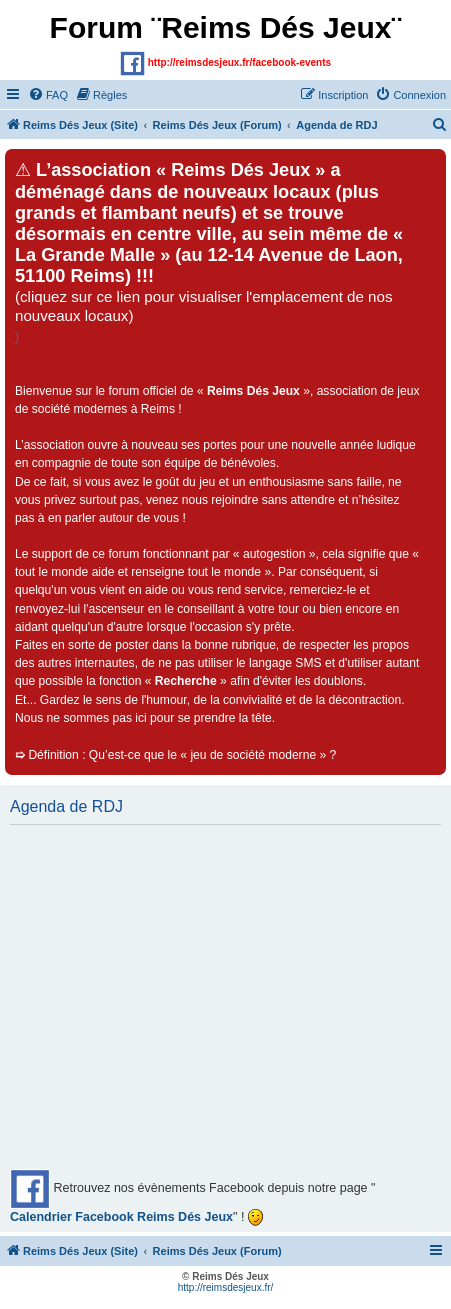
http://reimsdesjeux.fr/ (226, 1287)
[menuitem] (48, 95)
